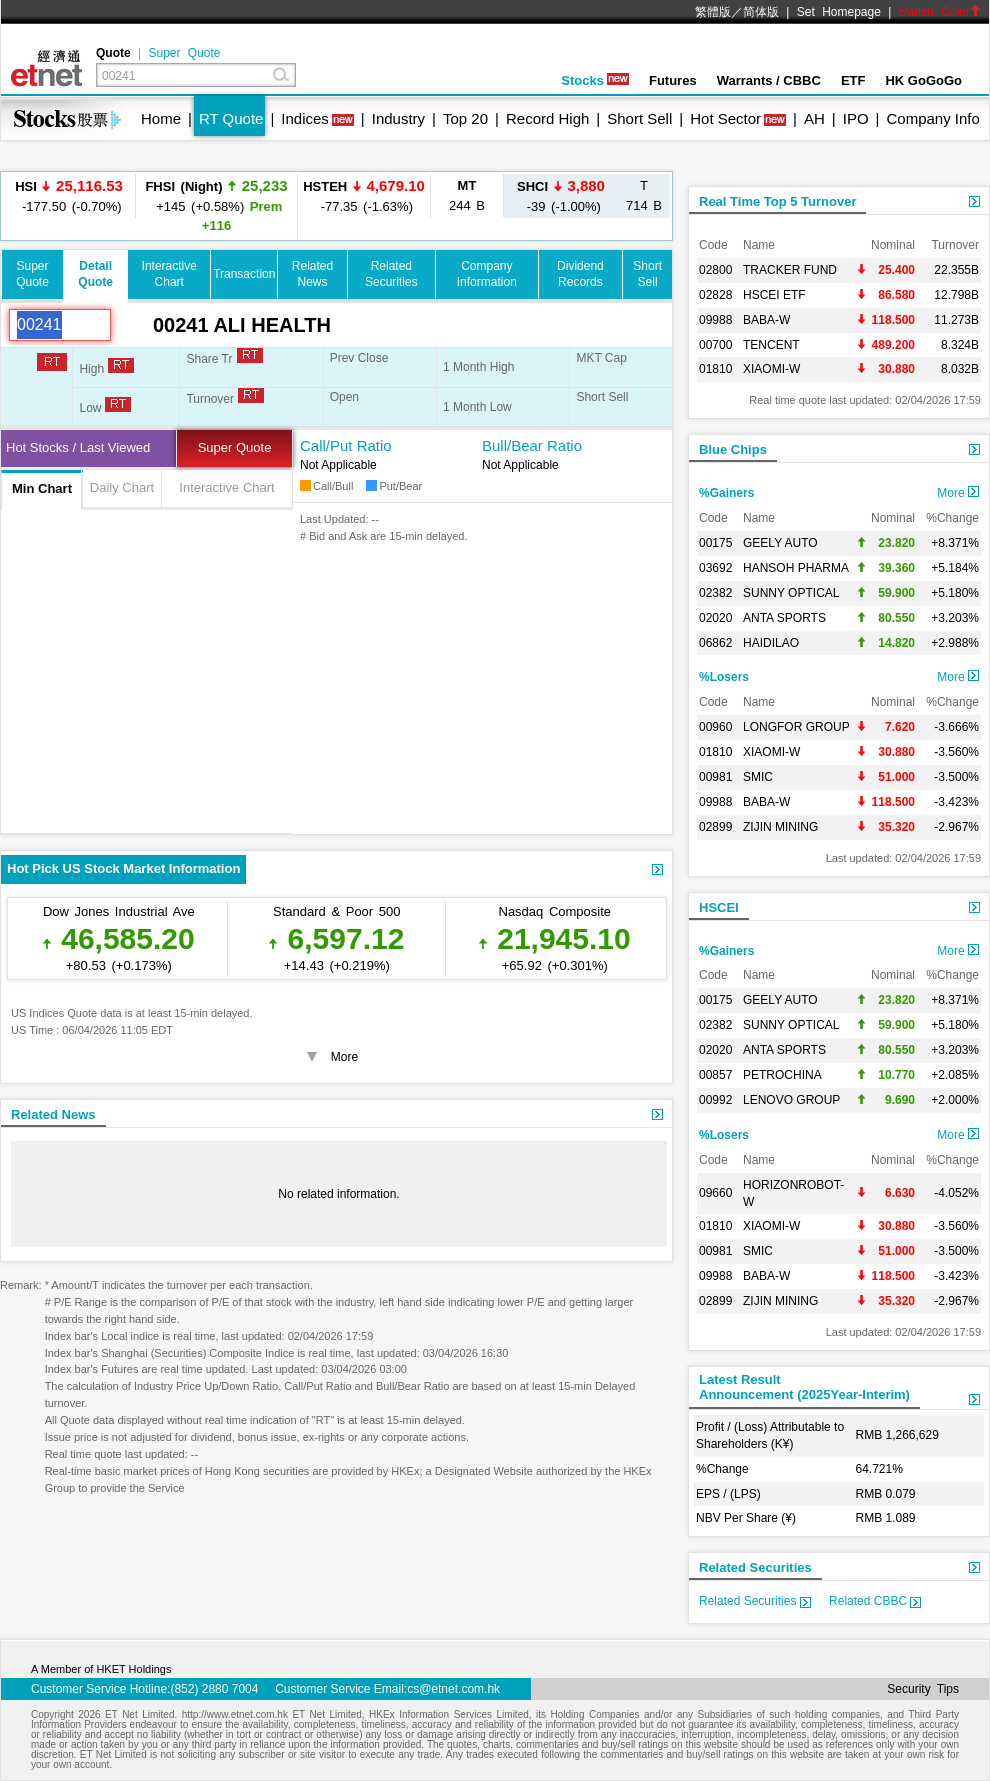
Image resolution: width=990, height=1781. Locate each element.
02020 (715, 618)
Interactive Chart (226, 487)
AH (814, 118)
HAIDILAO (771, 643)
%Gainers (726, 493)
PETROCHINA (782, 1075)
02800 (715, 270)
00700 (715, 345)
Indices (305, 118)
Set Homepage (839, 12)
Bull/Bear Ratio (532, 445)
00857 (715, 1075)
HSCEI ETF (774, 295)
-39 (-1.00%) (561, 195)
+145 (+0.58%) (216, 205)
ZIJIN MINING (780, 827)
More (958, 493)
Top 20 (465, 118)
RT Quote (231, 118)
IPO (856, 118)
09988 (715, 320)
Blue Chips (733, 449)
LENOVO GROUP (791, 1100)
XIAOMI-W (771, 369)
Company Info (932, 118)
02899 (715, 827)
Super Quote (184, 53)
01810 (715, 369)
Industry (398, 118)
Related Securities (755, 1567)
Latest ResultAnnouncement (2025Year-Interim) (804, 1387)
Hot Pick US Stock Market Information (123, 868)
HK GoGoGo (923, 80)
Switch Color (940, 12)
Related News (53, 1114)
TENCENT (771, 345)
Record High (547, 118)
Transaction (244, 274)
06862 (715, 643)
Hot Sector (725, 118)
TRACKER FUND (790, 270)
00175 (715, 543)
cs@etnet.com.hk (453, 1689)
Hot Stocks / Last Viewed (78, 447)
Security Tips (923, 1689)
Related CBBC (875, 1601)
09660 (715, 1193)
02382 (715, 593)
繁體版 (713, 12)
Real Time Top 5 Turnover (777, 201)
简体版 (761, 12)
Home (161, 118)
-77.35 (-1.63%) (364, 195)
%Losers (724, 677)
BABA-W (766, 320)
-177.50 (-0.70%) (69, 195)
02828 (715, 295)
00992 (715, 1100)
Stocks (595, 80)
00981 (715, 777)
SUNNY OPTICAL (791, 593)
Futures (673, 80)
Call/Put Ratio (346, 445)
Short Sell (639, 118)
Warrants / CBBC (769, 80)
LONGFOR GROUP (796, 727)
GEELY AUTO (780, 543)
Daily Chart (122, 487)
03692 (715, 568)
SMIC (758, 777)
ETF (853, 80)
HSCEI (719, 907)
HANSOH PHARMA (796, 568)
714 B (644, 195)
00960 (715, 727)
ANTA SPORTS (784, 618)
